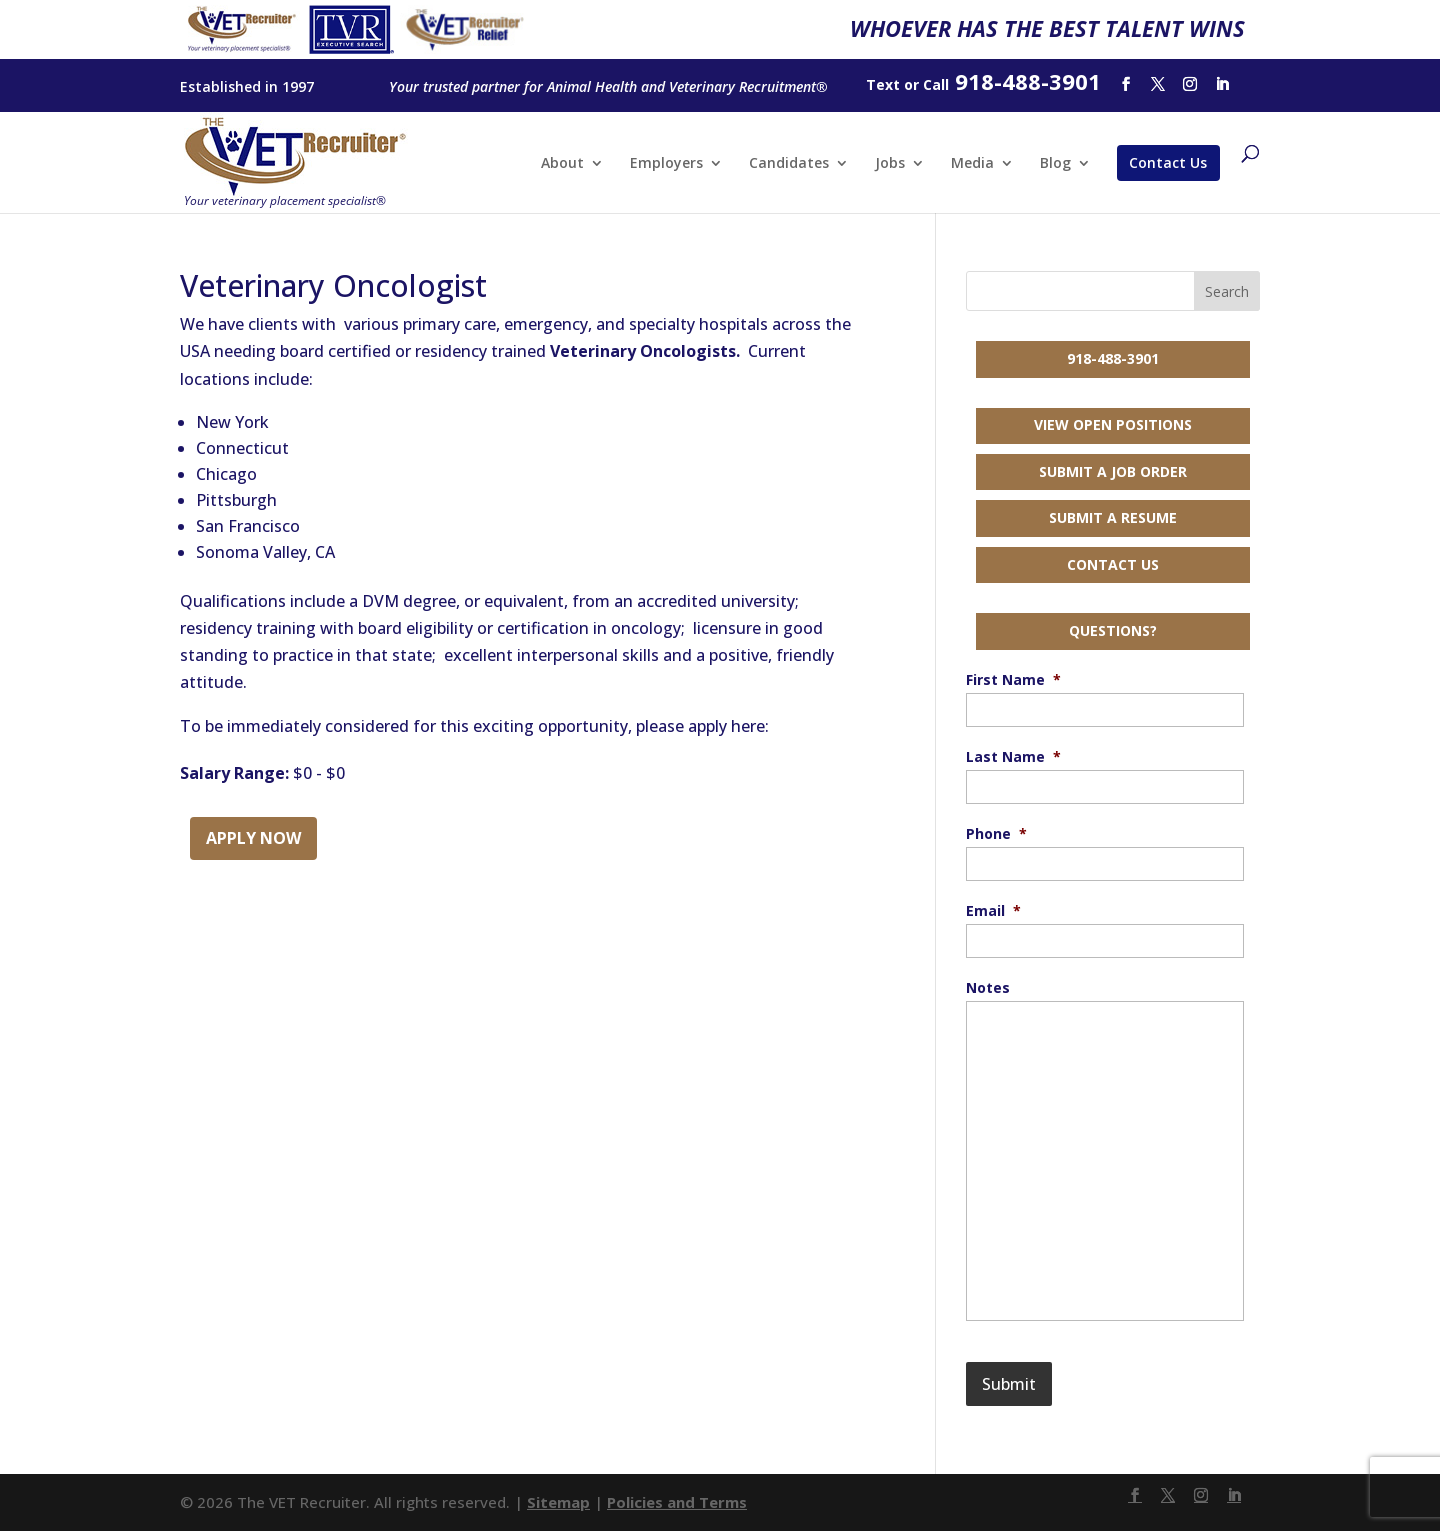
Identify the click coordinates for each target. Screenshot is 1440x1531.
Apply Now (253, 838)
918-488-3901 (1113, 358)
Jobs (890, 164)
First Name (1013, 680)
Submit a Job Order (1113, 471)
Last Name (1013, 757)
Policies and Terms (677, 1502)
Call (936, 84)
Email (993, 911)
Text (883, 84)
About (562, 164)
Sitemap (558, 1502)
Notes (988, 988)
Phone (996, 834)
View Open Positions (1113, 424)
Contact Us (1168, 162)
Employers (666, 164)
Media (972, 164)
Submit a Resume (1113, 517)
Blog (1055, 164)
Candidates (789, 164)
